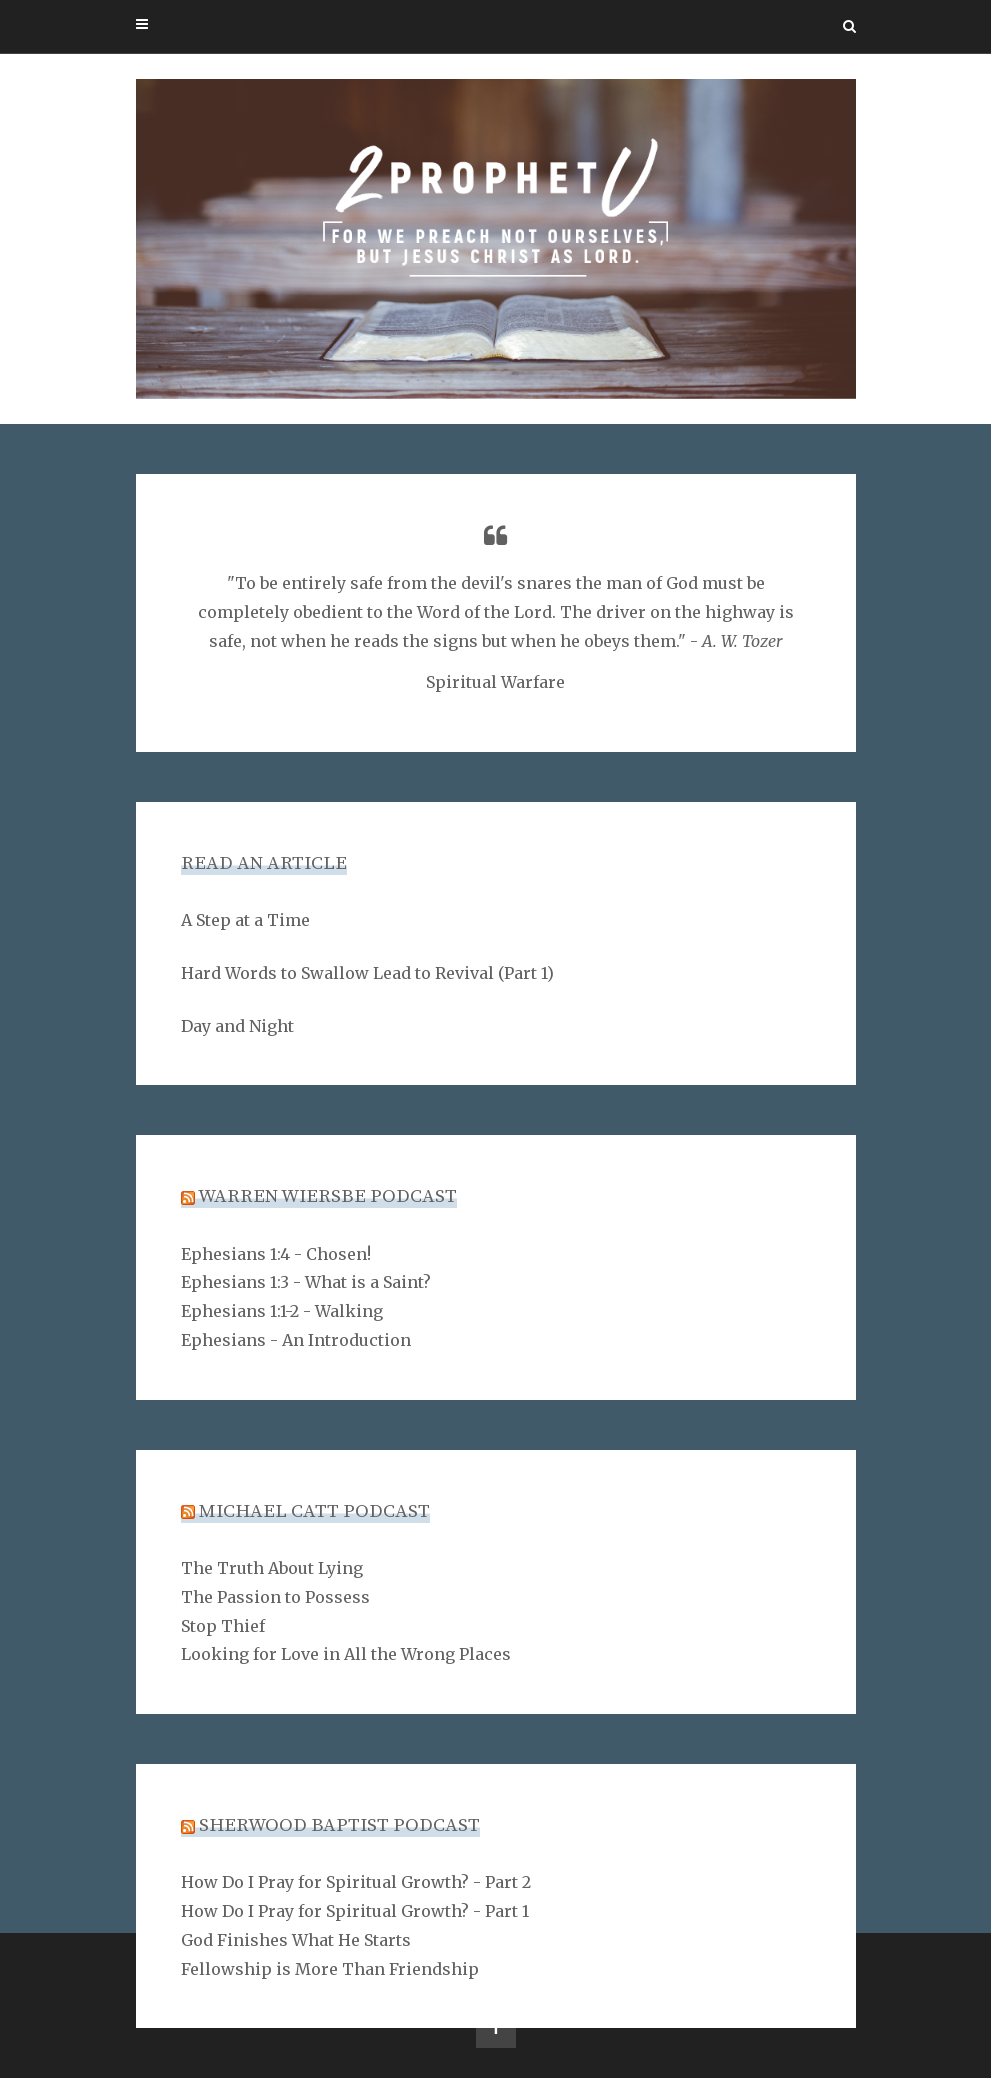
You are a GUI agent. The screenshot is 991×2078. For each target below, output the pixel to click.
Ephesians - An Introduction (296, 1340)
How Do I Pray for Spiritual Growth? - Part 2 (356, 1882)
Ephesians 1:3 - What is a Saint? (306, 1282)
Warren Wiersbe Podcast (327, 1196)
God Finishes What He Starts (296, 1940)
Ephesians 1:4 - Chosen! (276, 1254)
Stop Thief (223, 1626)
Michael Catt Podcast (314, 1511)
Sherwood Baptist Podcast (339, 1825)
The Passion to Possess (275, 1597)
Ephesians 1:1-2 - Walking (282, 1311)
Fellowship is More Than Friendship (330, 1969)
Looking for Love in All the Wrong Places (346, 1654)
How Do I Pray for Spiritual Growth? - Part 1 (355, 1911)
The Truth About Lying (272, 1568)
